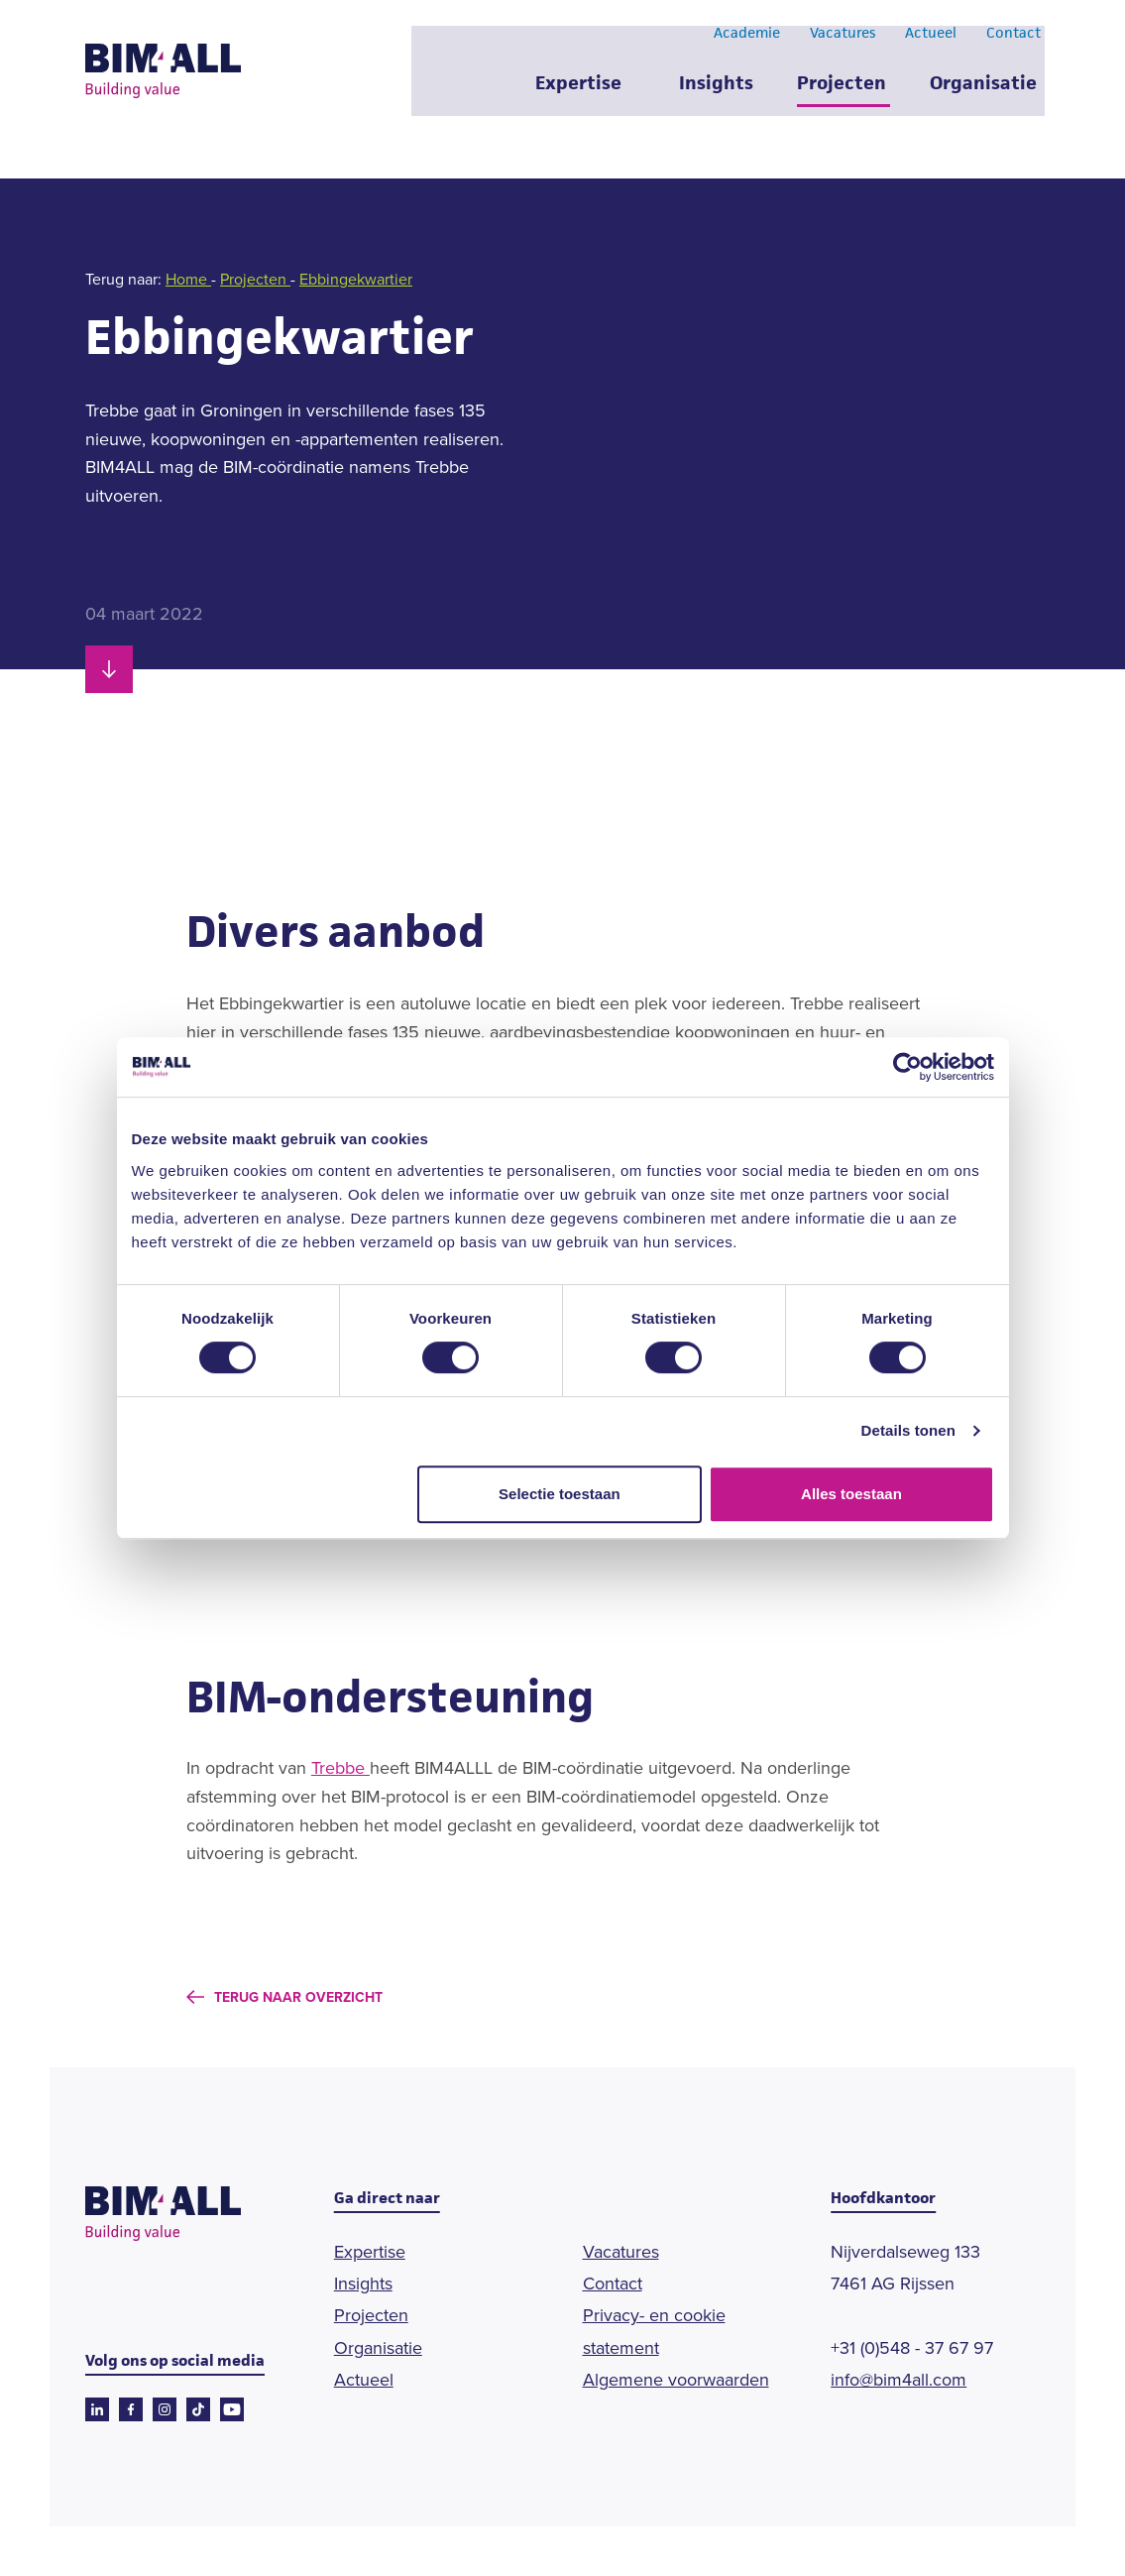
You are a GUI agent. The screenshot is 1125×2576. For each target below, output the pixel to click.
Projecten (840, 98)
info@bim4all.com (898, 2380)
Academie (746, 48)
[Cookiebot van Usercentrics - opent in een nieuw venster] (907, 1067)
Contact (1012, 48)
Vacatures (841, 48)
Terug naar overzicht (298, 1997)
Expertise (577, 98)
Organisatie (982, 98)
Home (188, 279)
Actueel (930, 48)
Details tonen (908, 1430)
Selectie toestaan (559, 1493)
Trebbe (340, 1768)
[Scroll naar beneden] (109, 669)
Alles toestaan (851, 1493)
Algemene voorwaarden (676, 2380)
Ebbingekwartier (355, 279)
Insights (715, 98)
